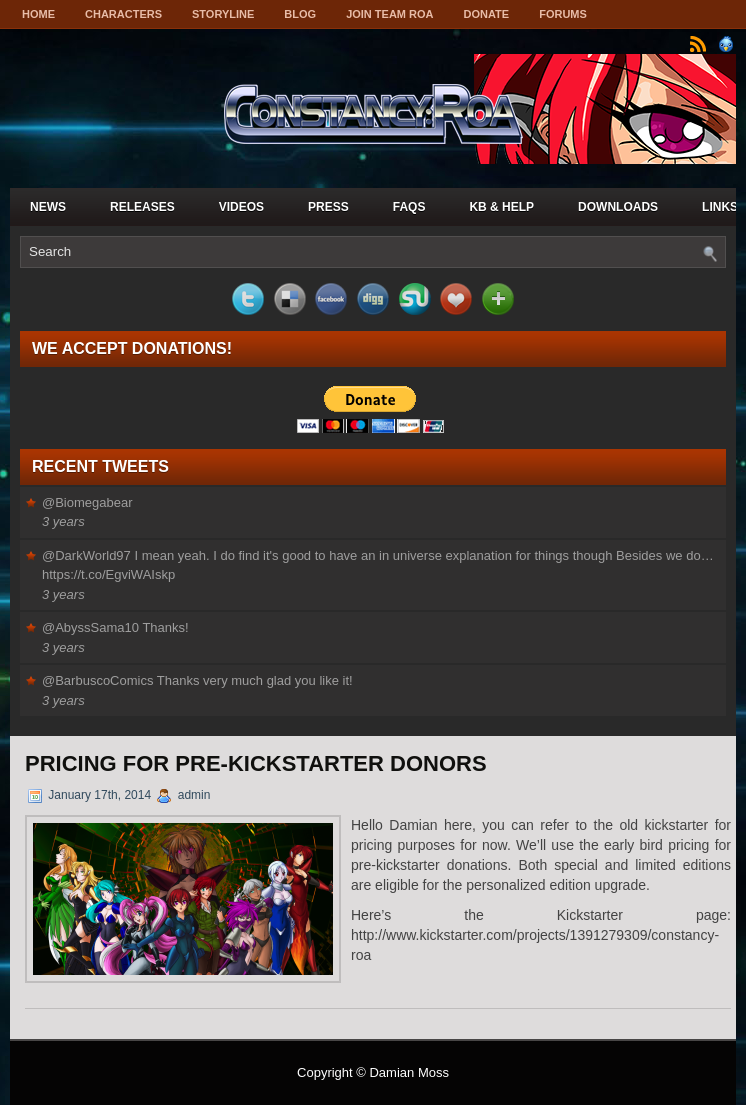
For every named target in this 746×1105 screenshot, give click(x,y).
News (48, 207)
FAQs (409, 207)
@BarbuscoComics (97, 680)
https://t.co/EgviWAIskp (108, 574)
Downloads (618, 207)
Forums (563, 14)
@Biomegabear (87, 502)
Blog (300, 14)
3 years (63, 521)
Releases (142, 207)
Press (328, 207)
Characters (123, 14)
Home (38, 14)
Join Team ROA (389, 14)
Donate (487, 14)
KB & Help (501, 207)
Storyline (223, 14)
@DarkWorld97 (86, 555)
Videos (241, 207)
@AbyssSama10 (90, 627)
